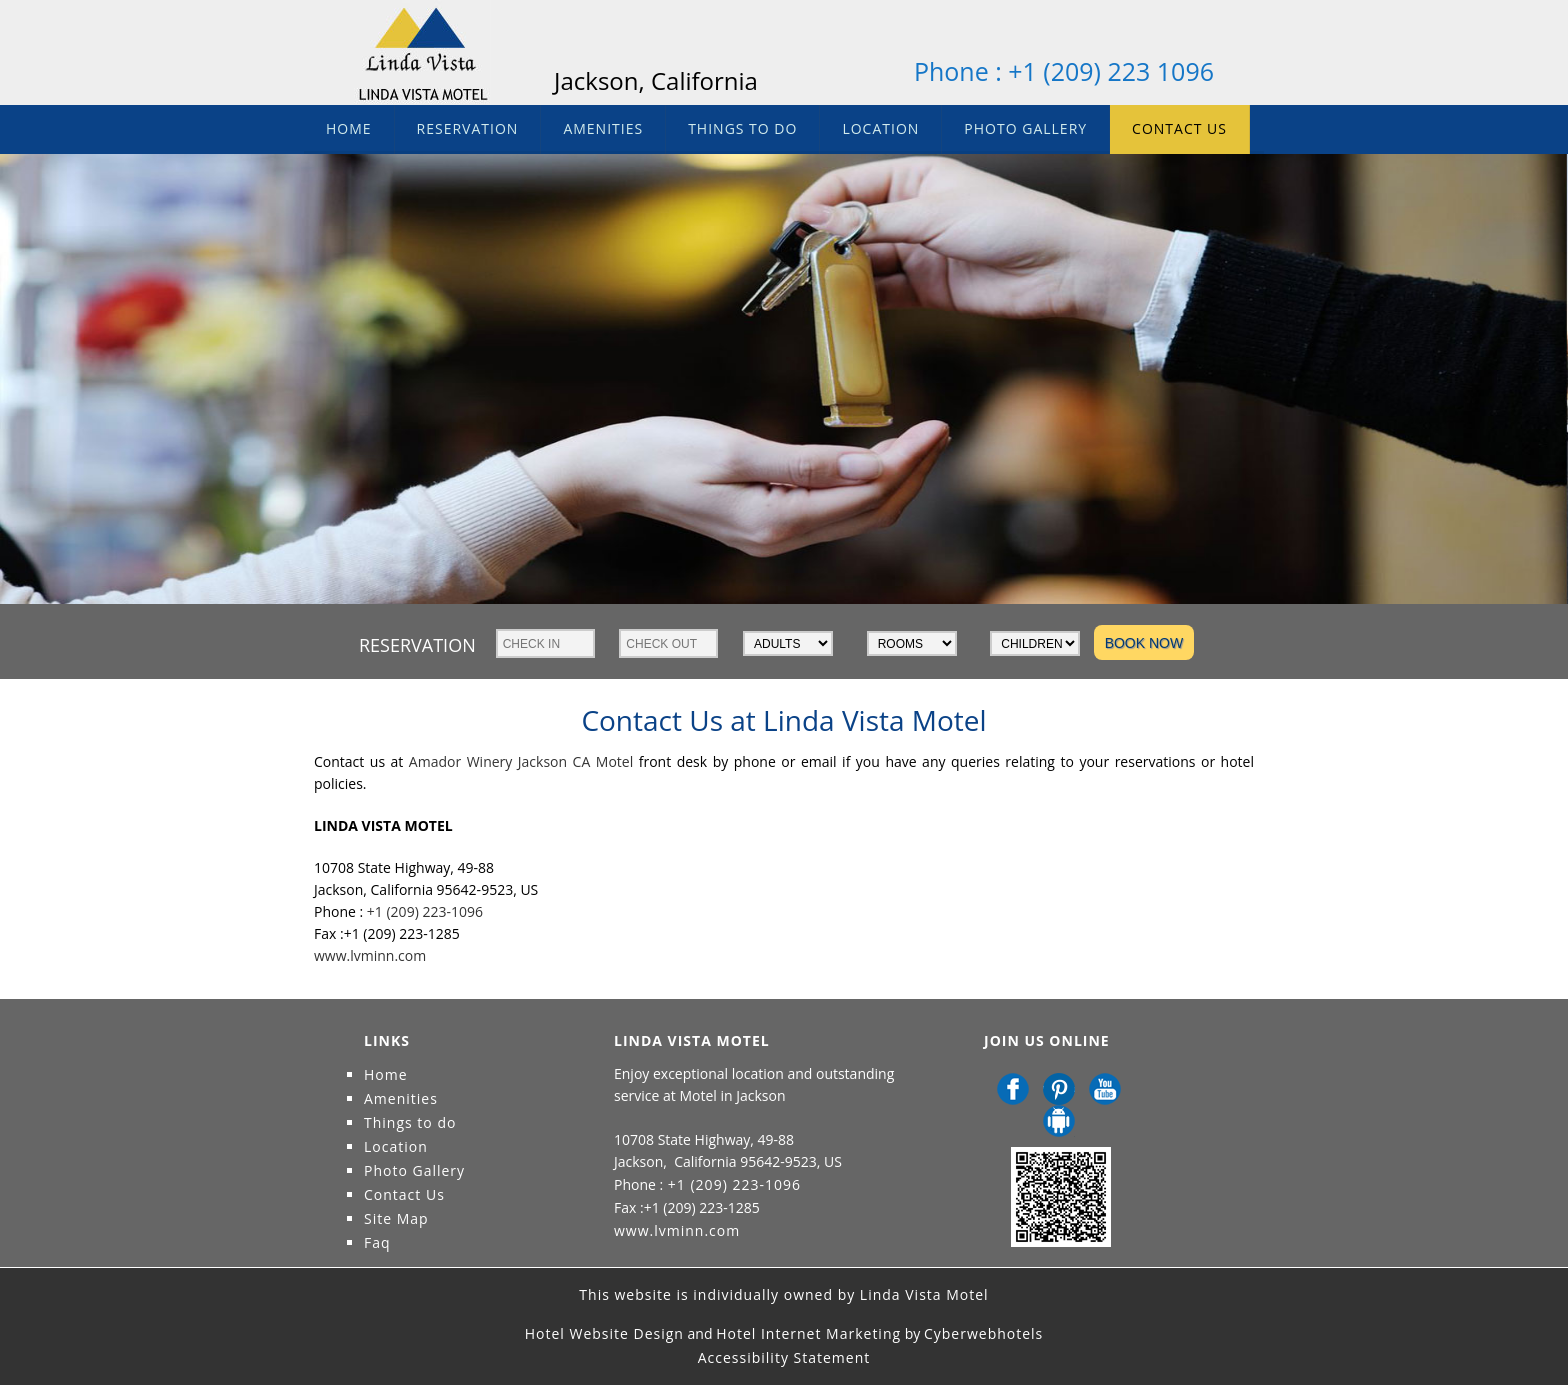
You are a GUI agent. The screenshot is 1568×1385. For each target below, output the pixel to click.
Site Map (396, 1218)
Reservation (468, 128)
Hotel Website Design (604, 1333)
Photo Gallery (1025, 128)
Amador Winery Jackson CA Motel (521, 761)
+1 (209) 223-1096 (423, 911)
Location (880, 128)
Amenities (603, 128)
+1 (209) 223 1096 (1111, 71)
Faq (377, 1242)
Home (349, 128)
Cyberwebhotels (983, 1333)
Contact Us (1179, 128)
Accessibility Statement (784, 1357)
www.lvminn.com (370, 955)
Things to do (742, 128)
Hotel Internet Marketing (808, 1333)
